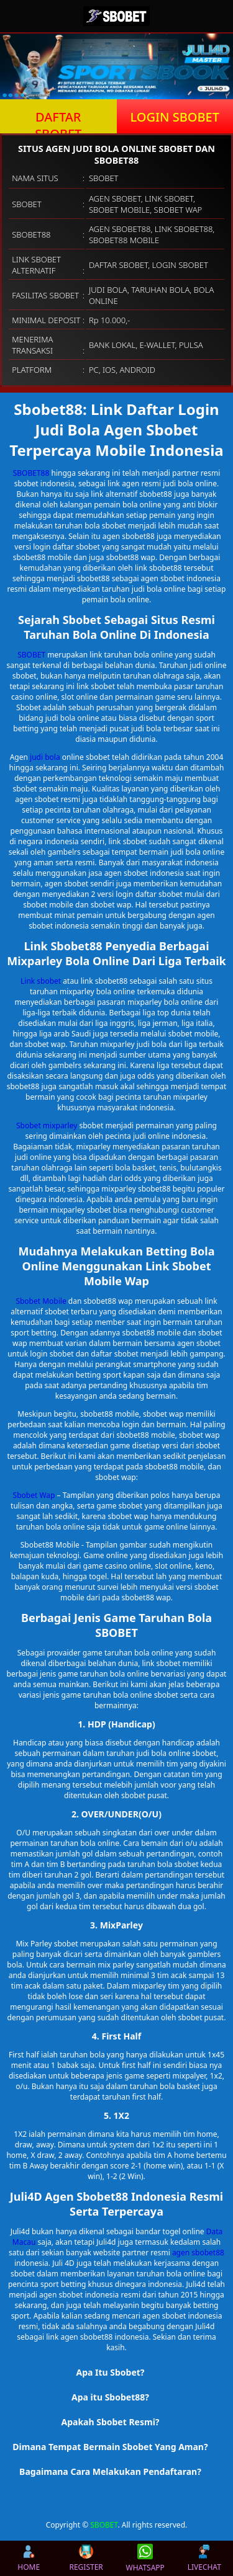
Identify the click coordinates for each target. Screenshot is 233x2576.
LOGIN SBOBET (174, 117)
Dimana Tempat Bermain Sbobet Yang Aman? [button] (110, 2447)
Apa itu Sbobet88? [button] (110, 2397)
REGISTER (86, 2558)
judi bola (45, 757)
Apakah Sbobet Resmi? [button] (110, 2422)
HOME (28, 2558)
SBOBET (31, 654)
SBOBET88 (31, 473)
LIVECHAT (204, 2558)
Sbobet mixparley (46, 1125)
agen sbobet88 (198, 2252)
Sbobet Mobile (41, 1301)
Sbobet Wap (34, 1495)
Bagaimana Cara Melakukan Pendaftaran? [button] (110, 2471)
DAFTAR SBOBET (58, 121)
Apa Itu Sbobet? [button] (110, 2372)
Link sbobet (41, 981)
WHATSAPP (145, 2558)
